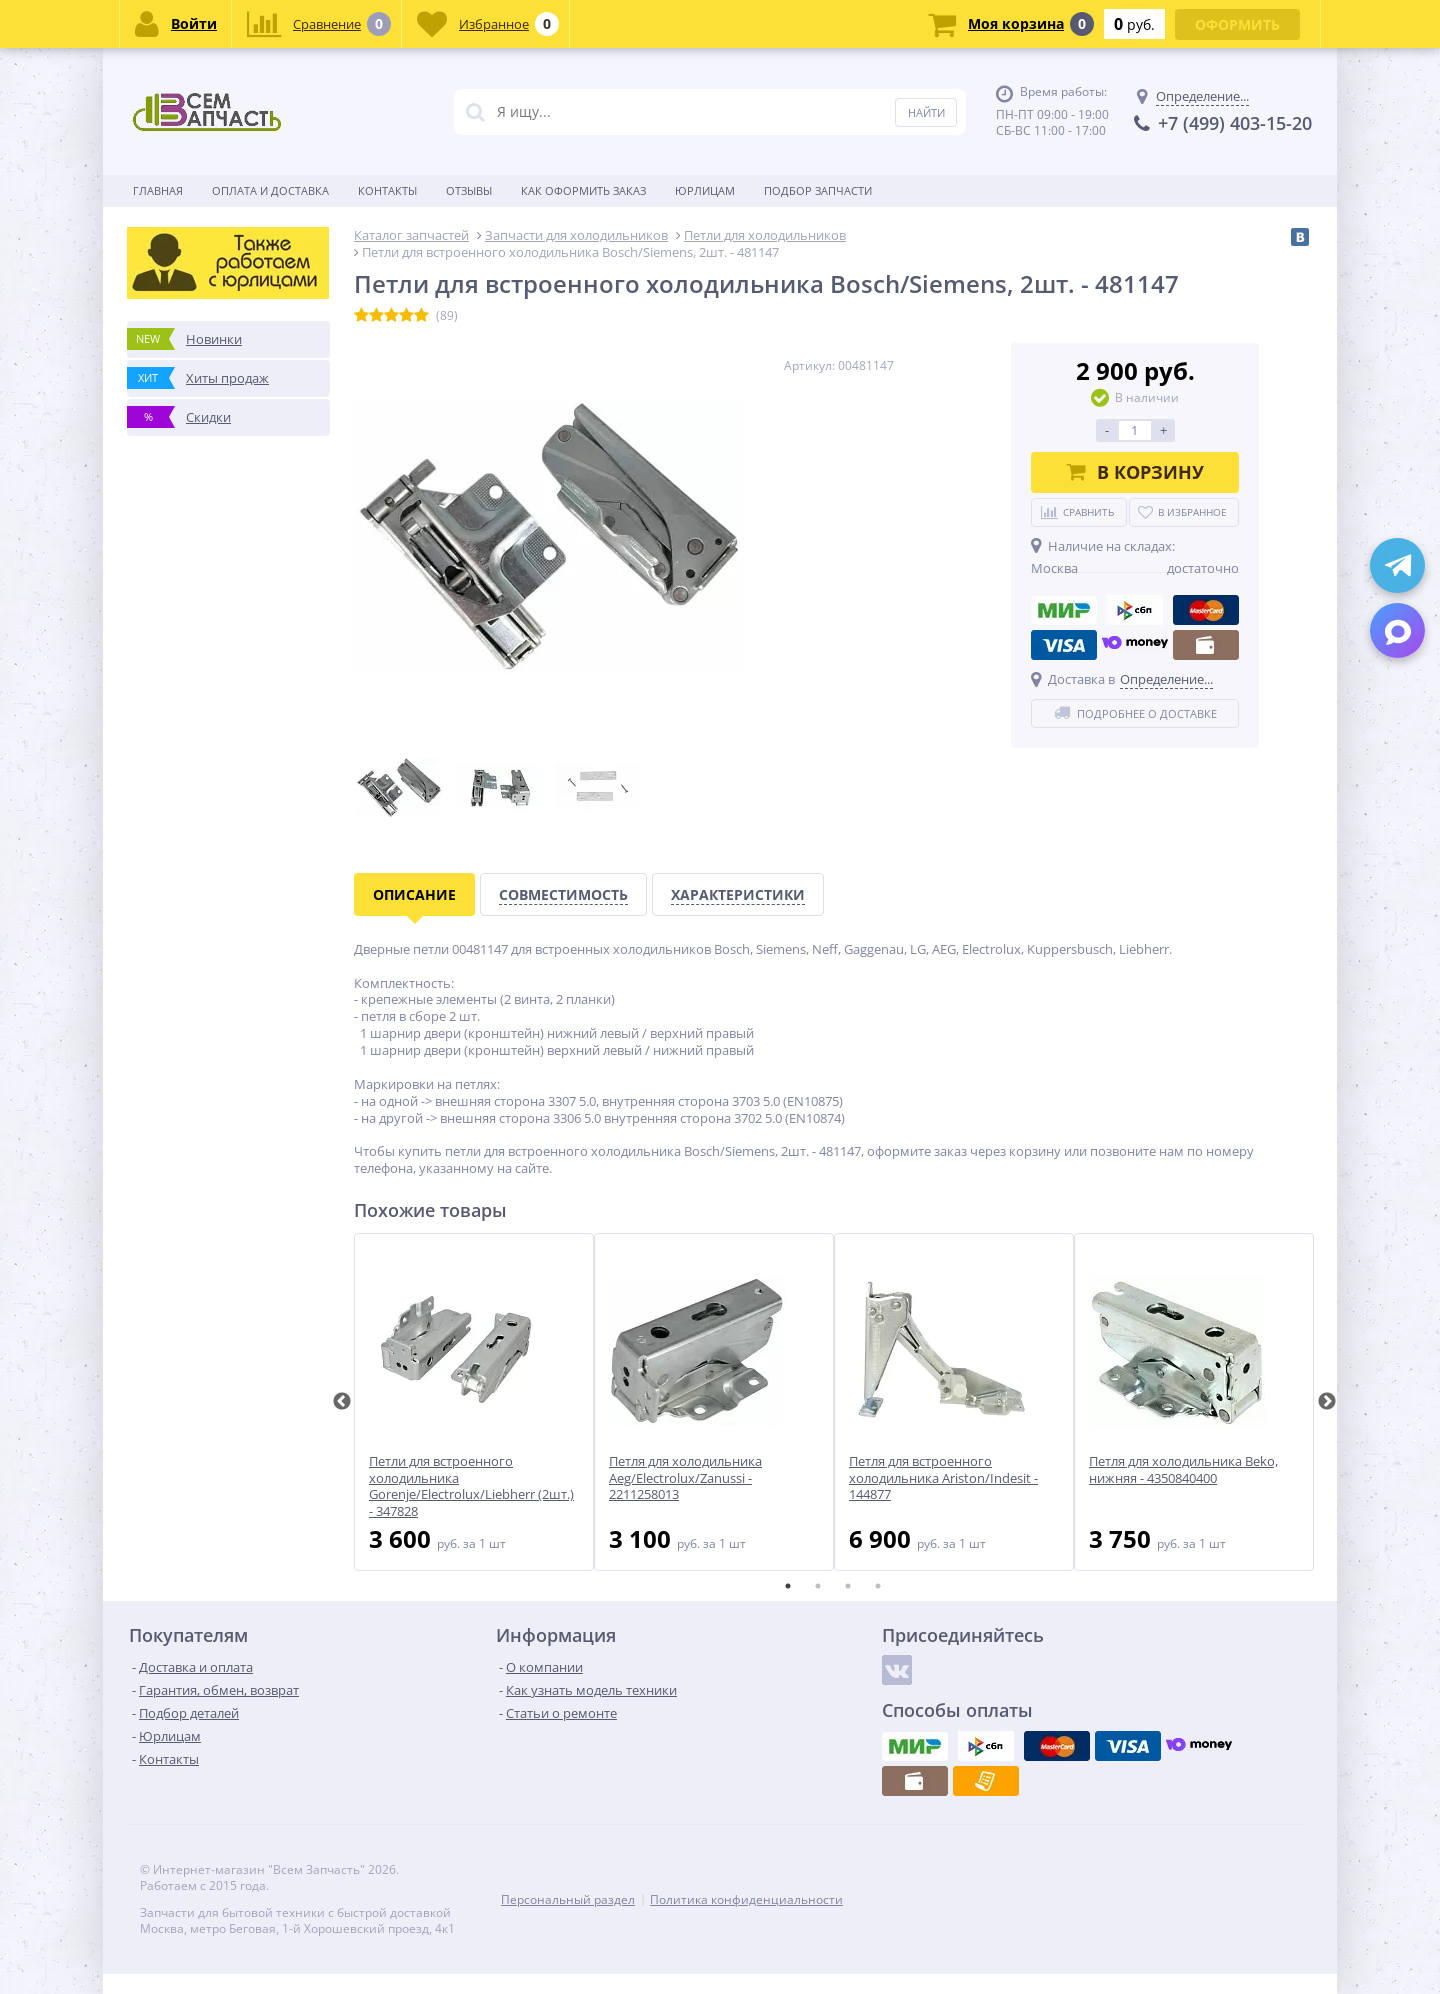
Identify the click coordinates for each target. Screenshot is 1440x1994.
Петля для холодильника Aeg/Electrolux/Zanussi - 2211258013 (685, 1478)
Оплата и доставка (270, 190)
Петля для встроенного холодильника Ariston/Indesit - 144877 (943, 1478)
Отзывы (469, 190)
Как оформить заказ (583, 190)
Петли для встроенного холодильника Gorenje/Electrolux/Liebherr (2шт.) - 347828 (471, 1487)
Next (1327, 1402)
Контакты (387, 190)
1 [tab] (788, 1586)
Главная (158, 190)
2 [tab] (818, 1586)
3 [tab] (848, 1586)
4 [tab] (878, 1586)
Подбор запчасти (818, 190)
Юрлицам (705, 190)
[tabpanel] (474, 1402)
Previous (342, 1402)
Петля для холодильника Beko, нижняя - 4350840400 (1183, 1470)
